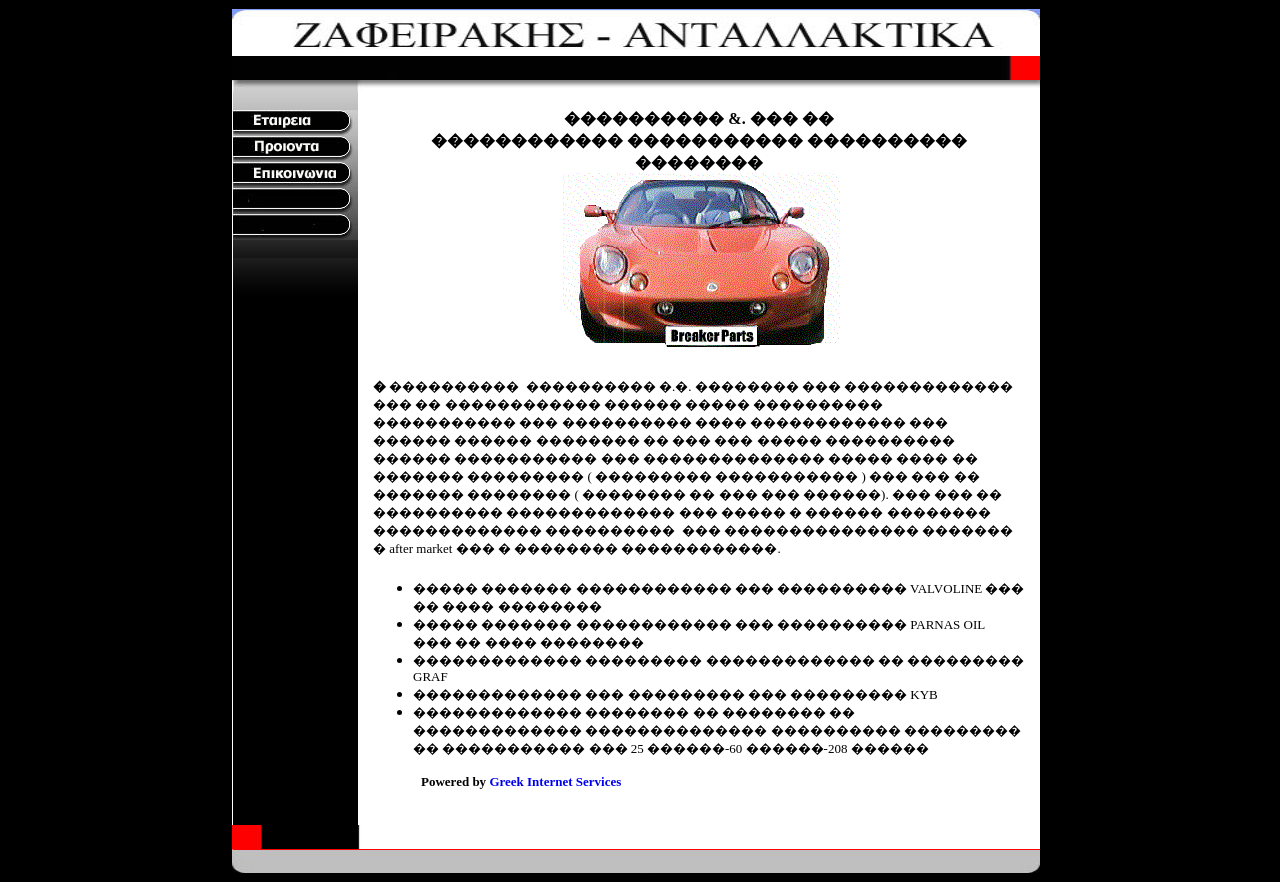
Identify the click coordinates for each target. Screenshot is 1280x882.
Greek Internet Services (555, 781)
